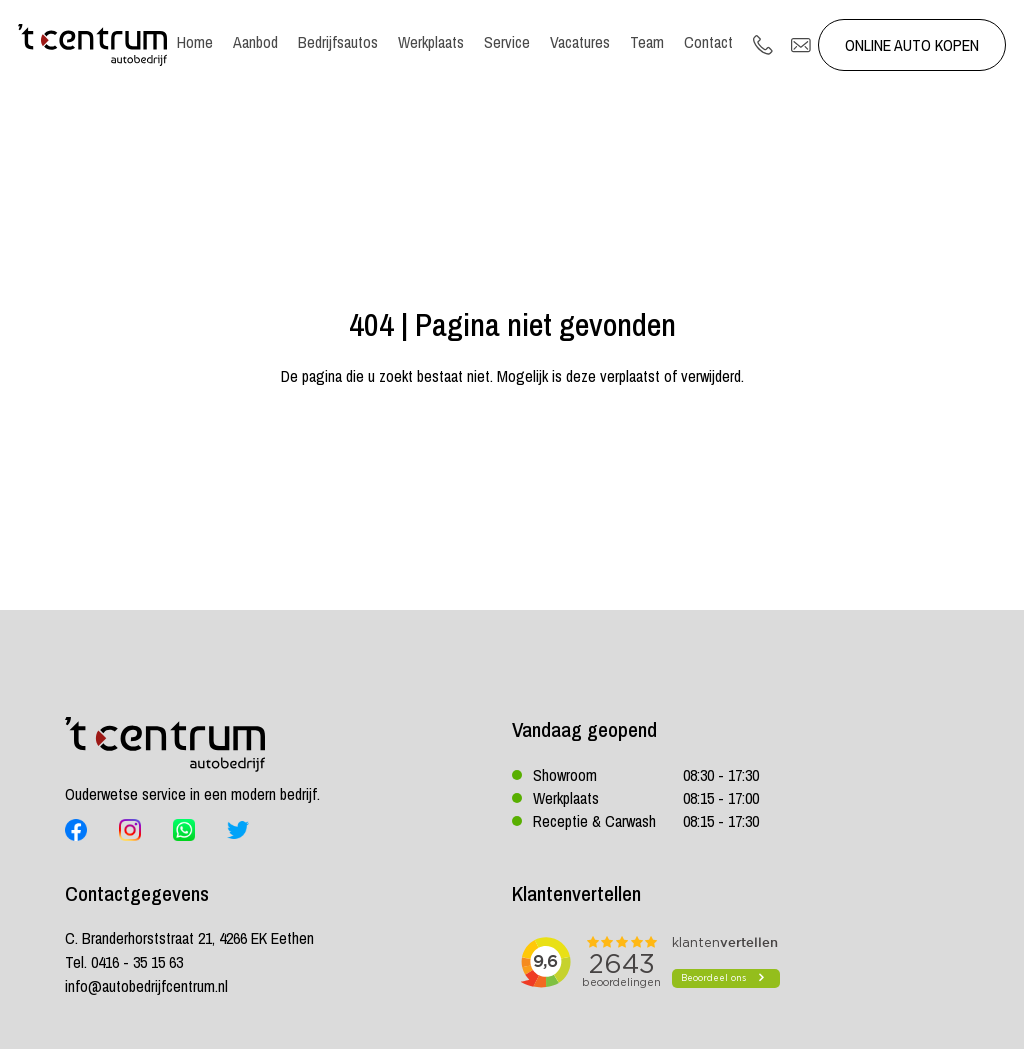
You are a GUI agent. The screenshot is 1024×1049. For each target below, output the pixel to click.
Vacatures (580, 42)
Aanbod (255, 42)
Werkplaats (431, 42)
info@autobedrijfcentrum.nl (146, 986)
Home (195, 42)
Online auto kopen (912, 45)
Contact (708, 42)
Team (647, 42)
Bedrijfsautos (338, 42)
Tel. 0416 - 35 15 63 (124, 962)
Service (507, 42)
